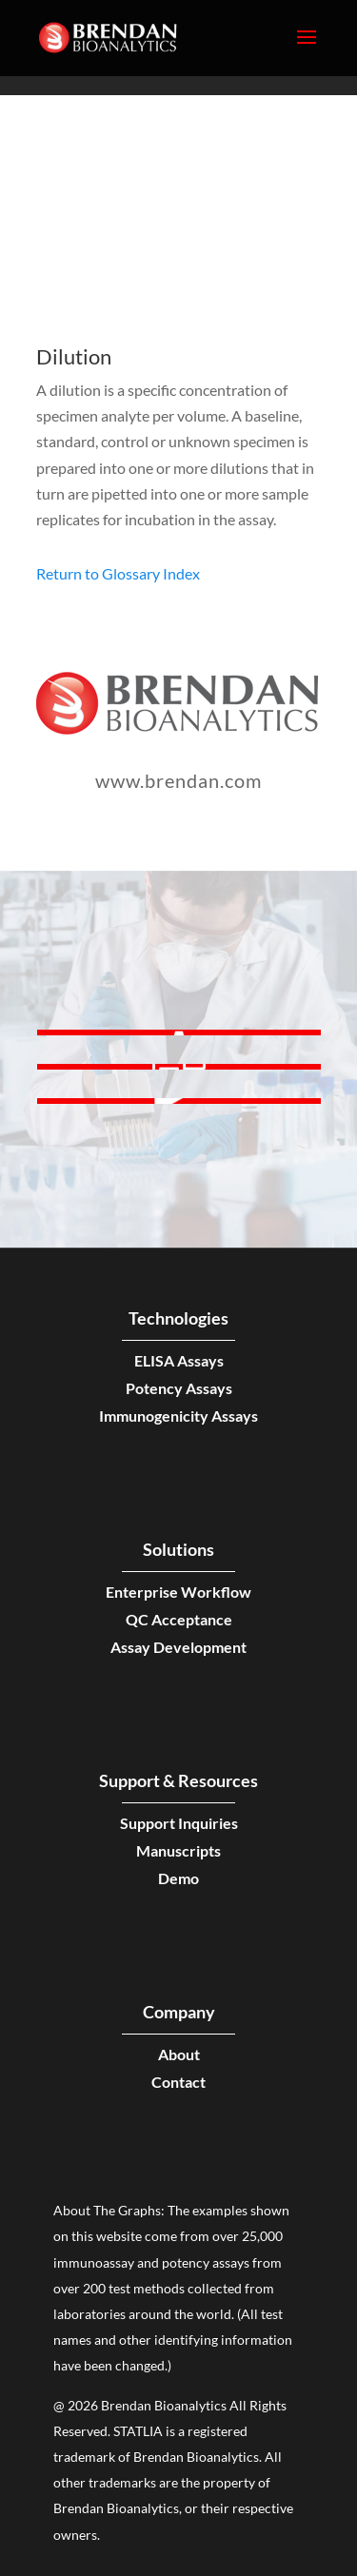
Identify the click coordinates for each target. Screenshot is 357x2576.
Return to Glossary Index (118, 573)
